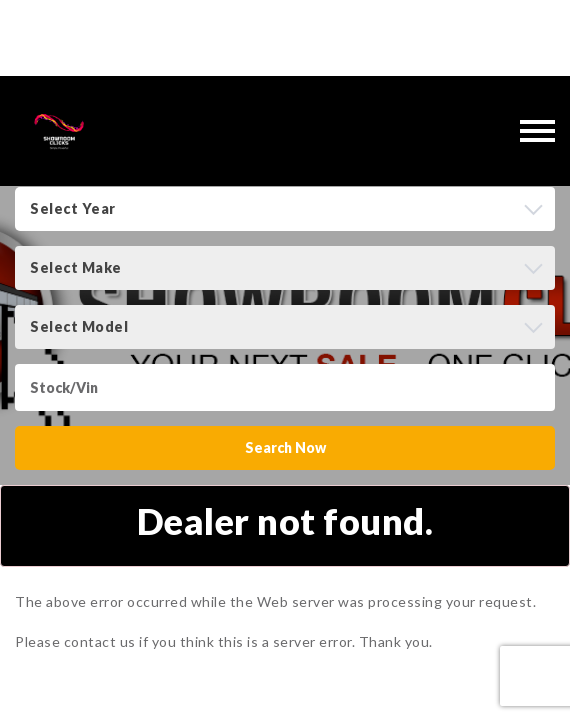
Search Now (285, 447)
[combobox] (285, 209)
